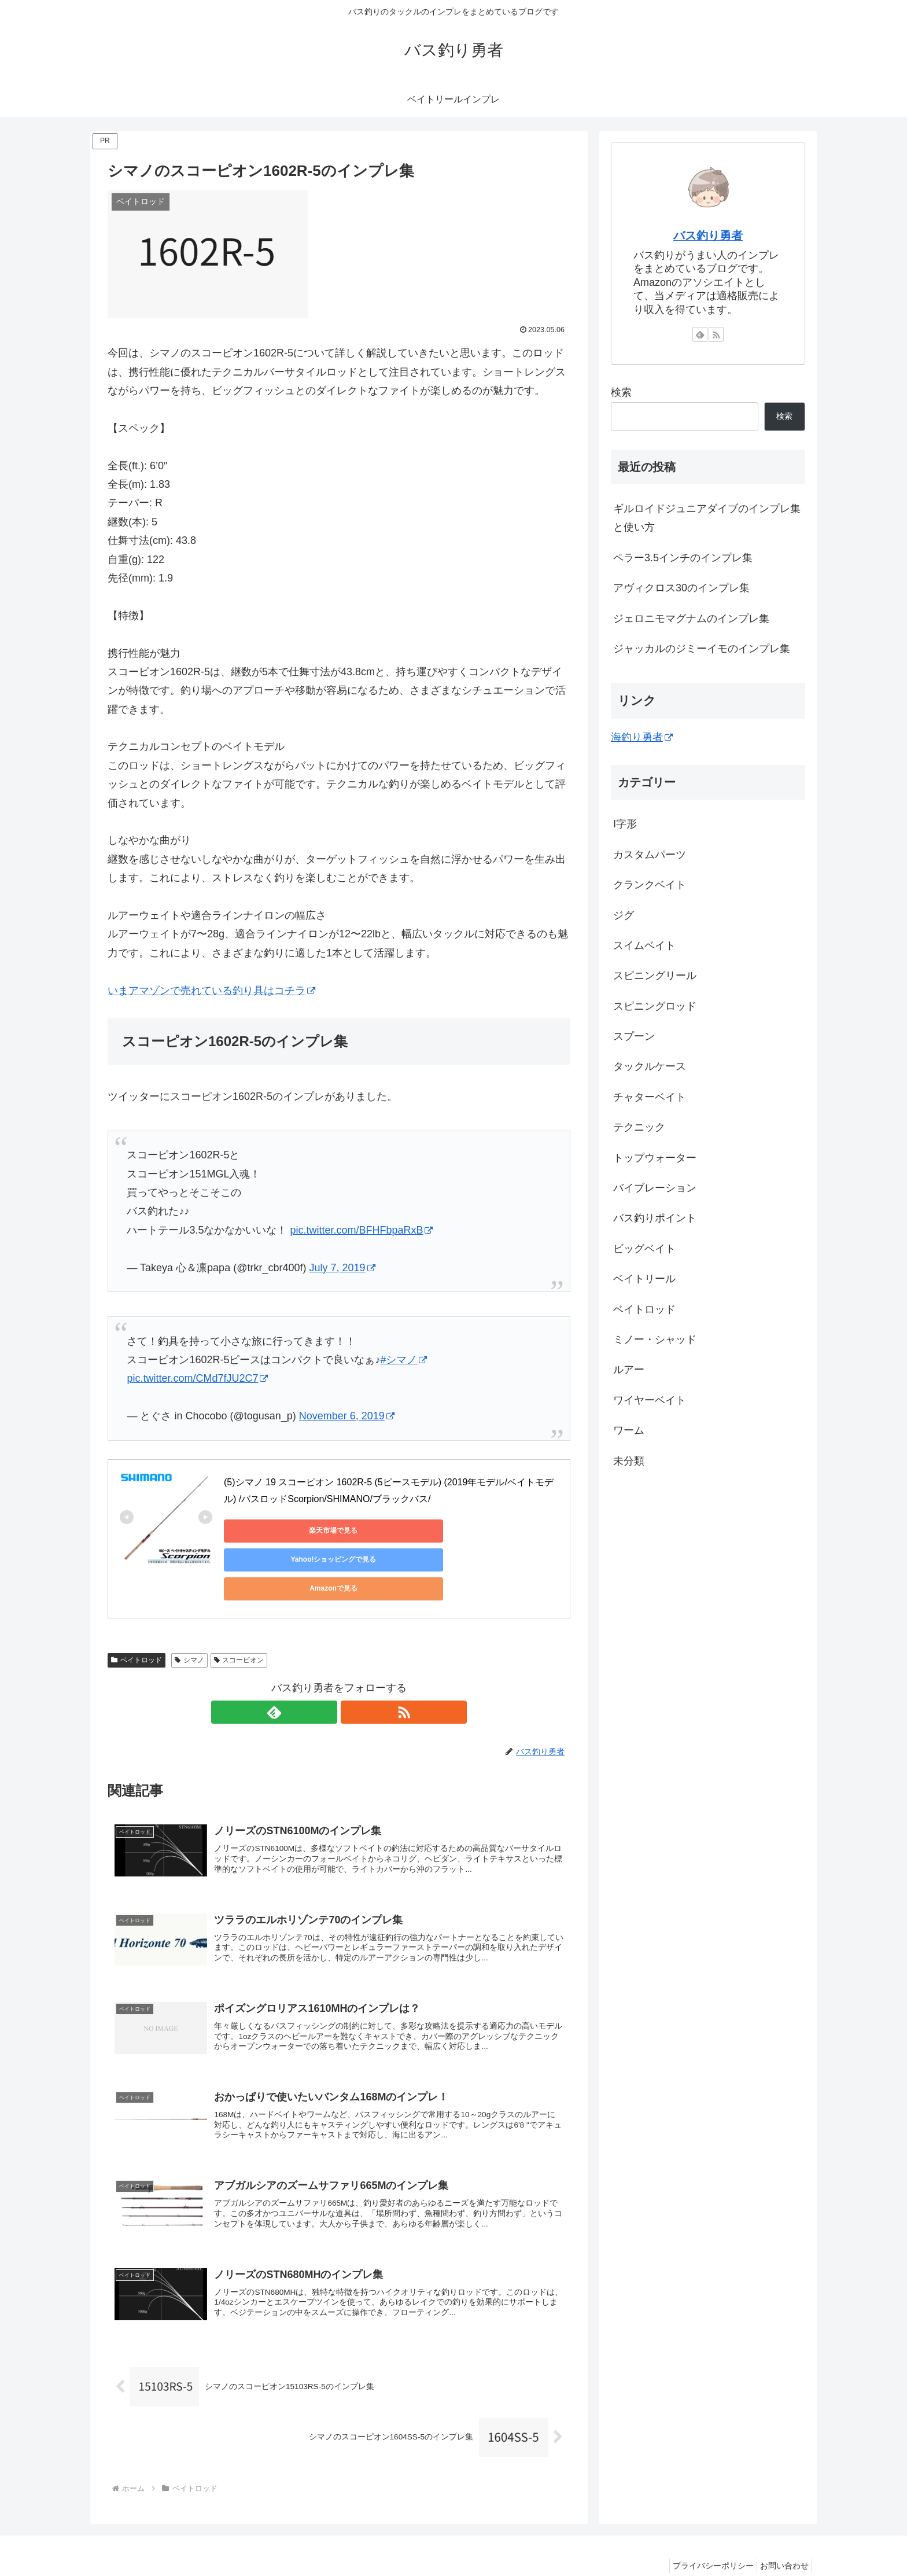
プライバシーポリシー (704, 2540)
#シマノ (403, 1360)
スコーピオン (239, 1618)
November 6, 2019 (346, 1416)
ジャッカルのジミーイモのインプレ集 (701, 648)
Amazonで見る (496, 1530)
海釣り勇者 (642, 737)
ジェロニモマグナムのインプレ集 (691, 618)
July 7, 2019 (342, 1268)
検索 (621, 392)
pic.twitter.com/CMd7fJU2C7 (197, 1378)
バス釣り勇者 (708, 235)
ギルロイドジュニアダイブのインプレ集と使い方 (707, 518)
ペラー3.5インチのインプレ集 (683, 558)
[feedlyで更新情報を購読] (325, 1669)
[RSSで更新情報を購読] (352, 1669)
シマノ (189, 1618)
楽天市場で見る (276, 1530)
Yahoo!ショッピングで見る (386, 1530)
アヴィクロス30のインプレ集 (681, 588)
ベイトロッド (136, 1618)
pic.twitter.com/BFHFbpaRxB (361, 1230)
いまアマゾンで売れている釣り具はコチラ (211, 990)
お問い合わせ (781, 2540)
